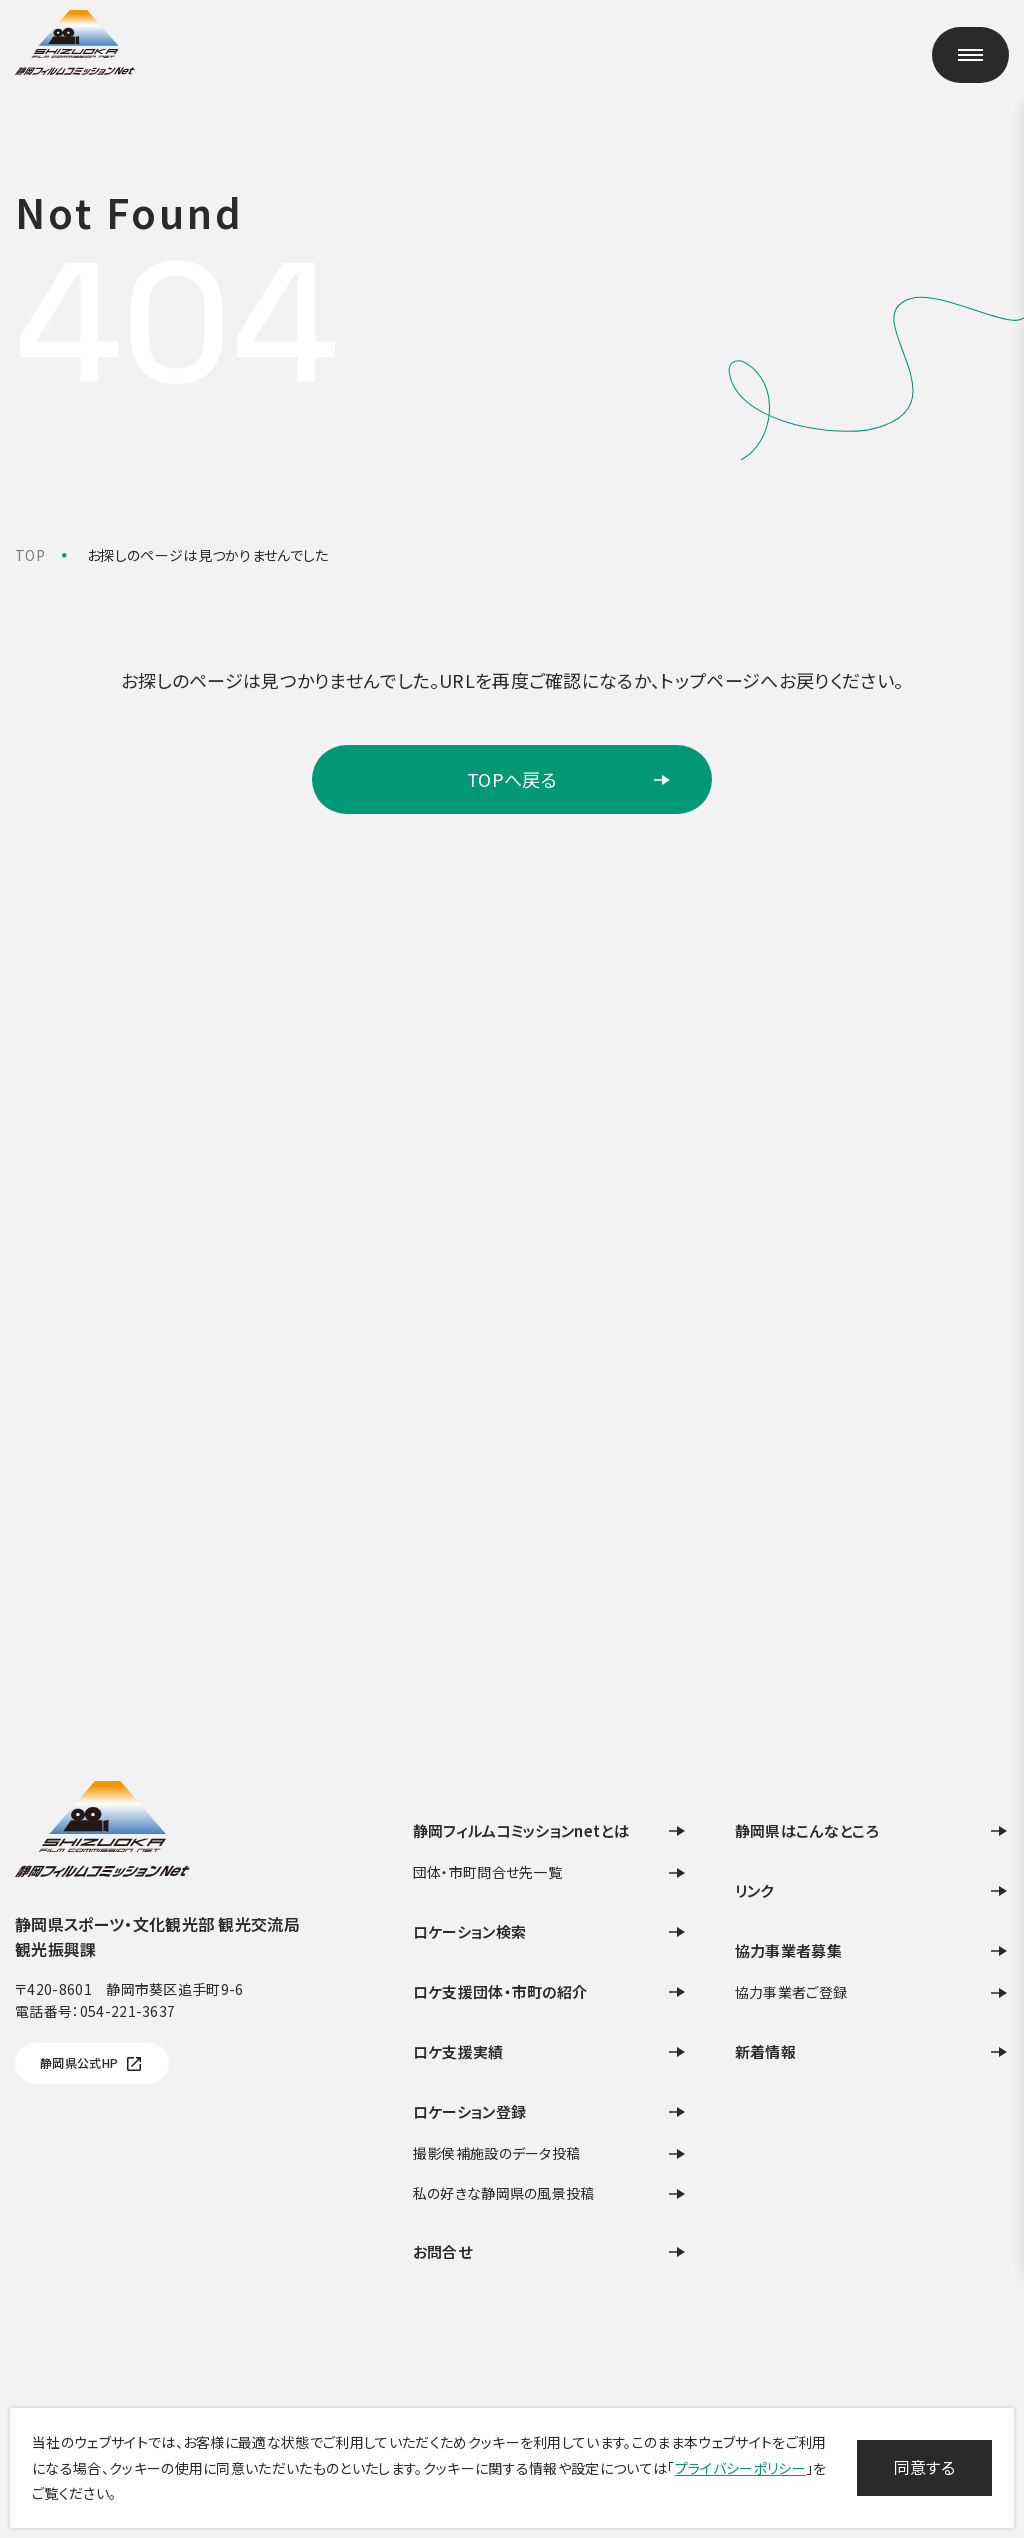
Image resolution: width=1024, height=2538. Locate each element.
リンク (872, 1890)
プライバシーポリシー (740, 2468)
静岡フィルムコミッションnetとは (550, 1830)
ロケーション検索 (550, 1931)
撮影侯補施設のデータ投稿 (550, 2153)
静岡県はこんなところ (872, 1830)
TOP (30, 555)
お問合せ (550, 2251)
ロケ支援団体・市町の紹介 (550, 1991)
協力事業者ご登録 (872, 1992)
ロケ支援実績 (550, 2051)
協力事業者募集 (872, 1950)
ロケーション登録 (550, 2111)
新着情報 (872, 2051)
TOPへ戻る (569, 779)
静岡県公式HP (92, 2064)
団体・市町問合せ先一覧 (550, 1872)
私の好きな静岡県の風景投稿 (550, 2193)
